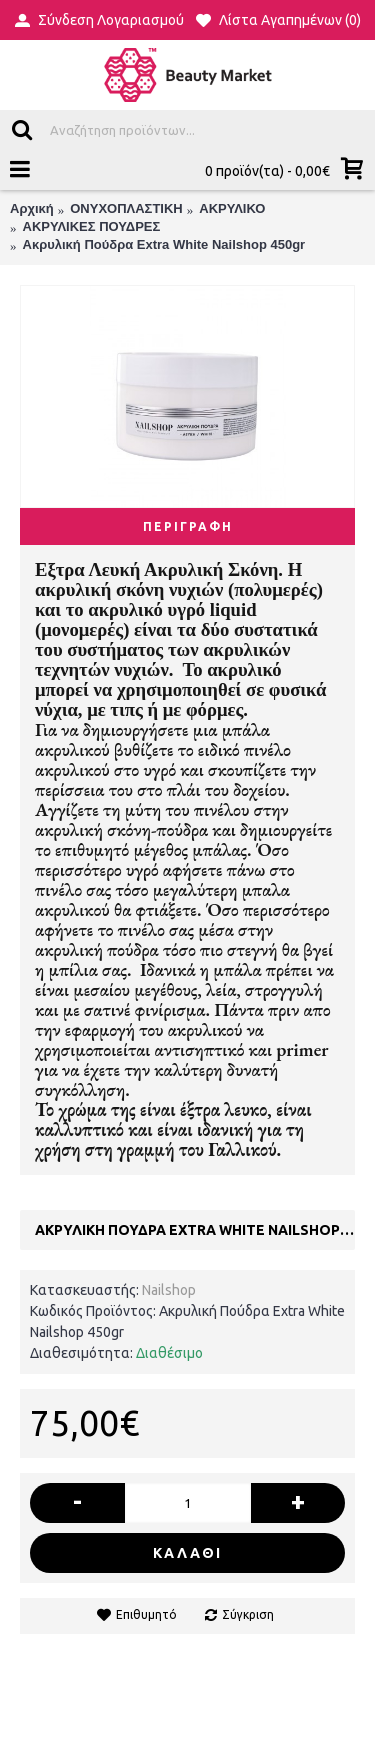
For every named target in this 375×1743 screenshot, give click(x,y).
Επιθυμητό (146, 1614)
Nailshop (169, 1290)
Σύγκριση (248, 1614)
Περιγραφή (188, 526)
